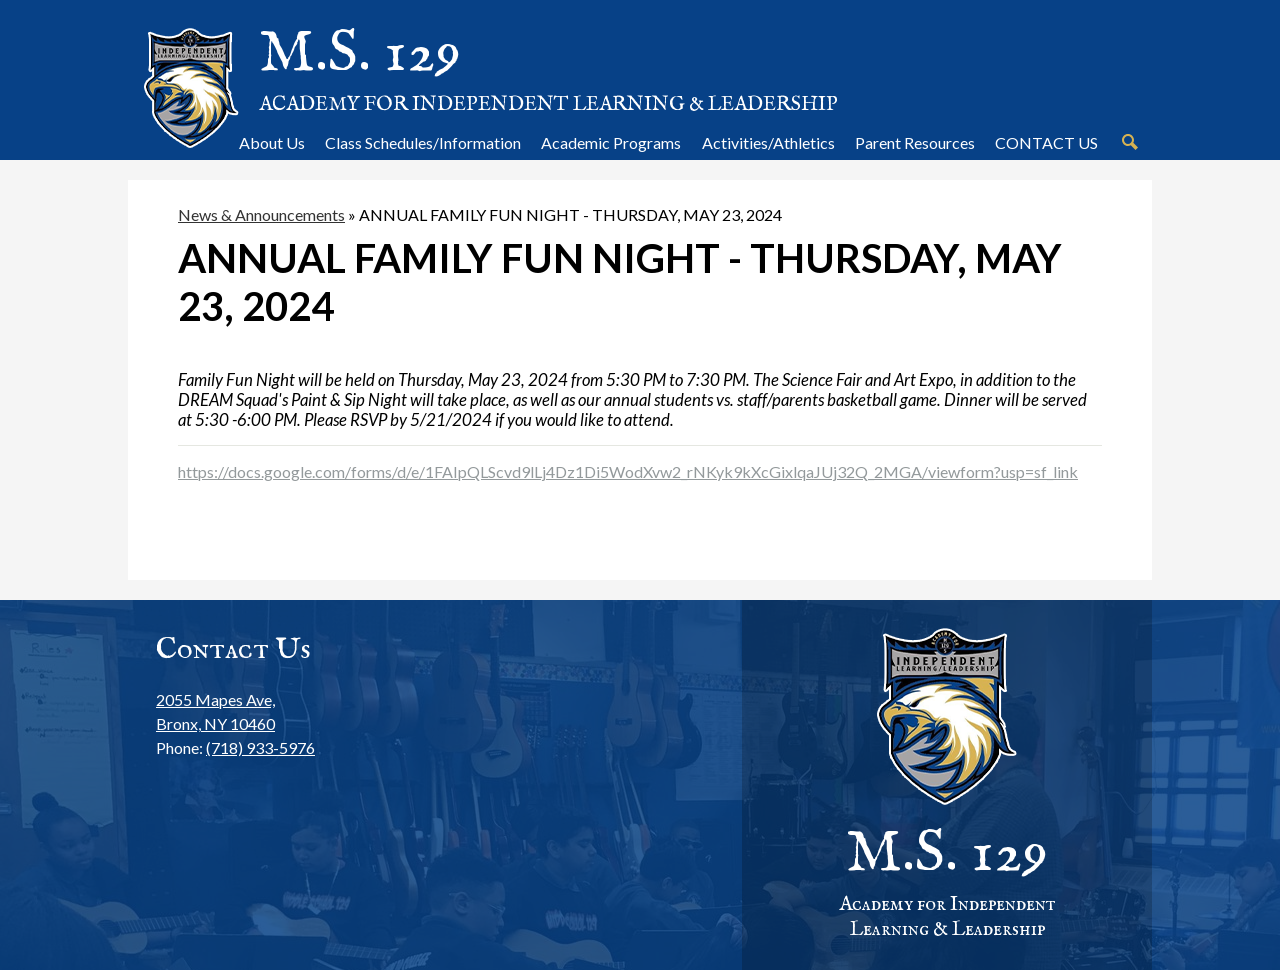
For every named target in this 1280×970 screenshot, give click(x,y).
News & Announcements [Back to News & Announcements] (261, 214)
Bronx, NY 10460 (235, 710)
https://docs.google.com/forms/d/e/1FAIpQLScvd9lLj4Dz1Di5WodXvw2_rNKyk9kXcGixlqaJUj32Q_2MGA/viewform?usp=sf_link (628, 471)
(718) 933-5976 (260, 747)
